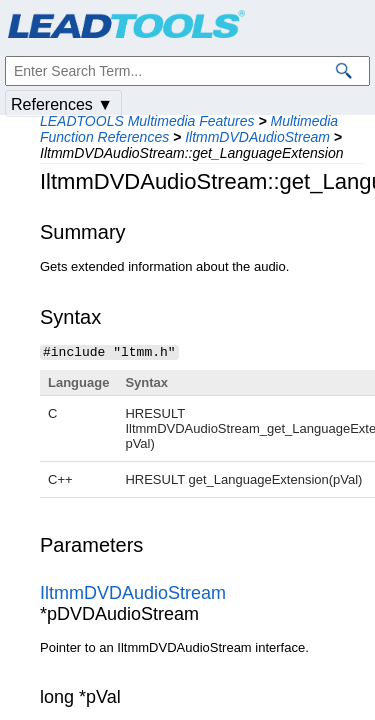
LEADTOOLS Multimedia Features (147, 121)
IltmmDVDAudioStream (257, 137)
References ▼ (62, 104)
